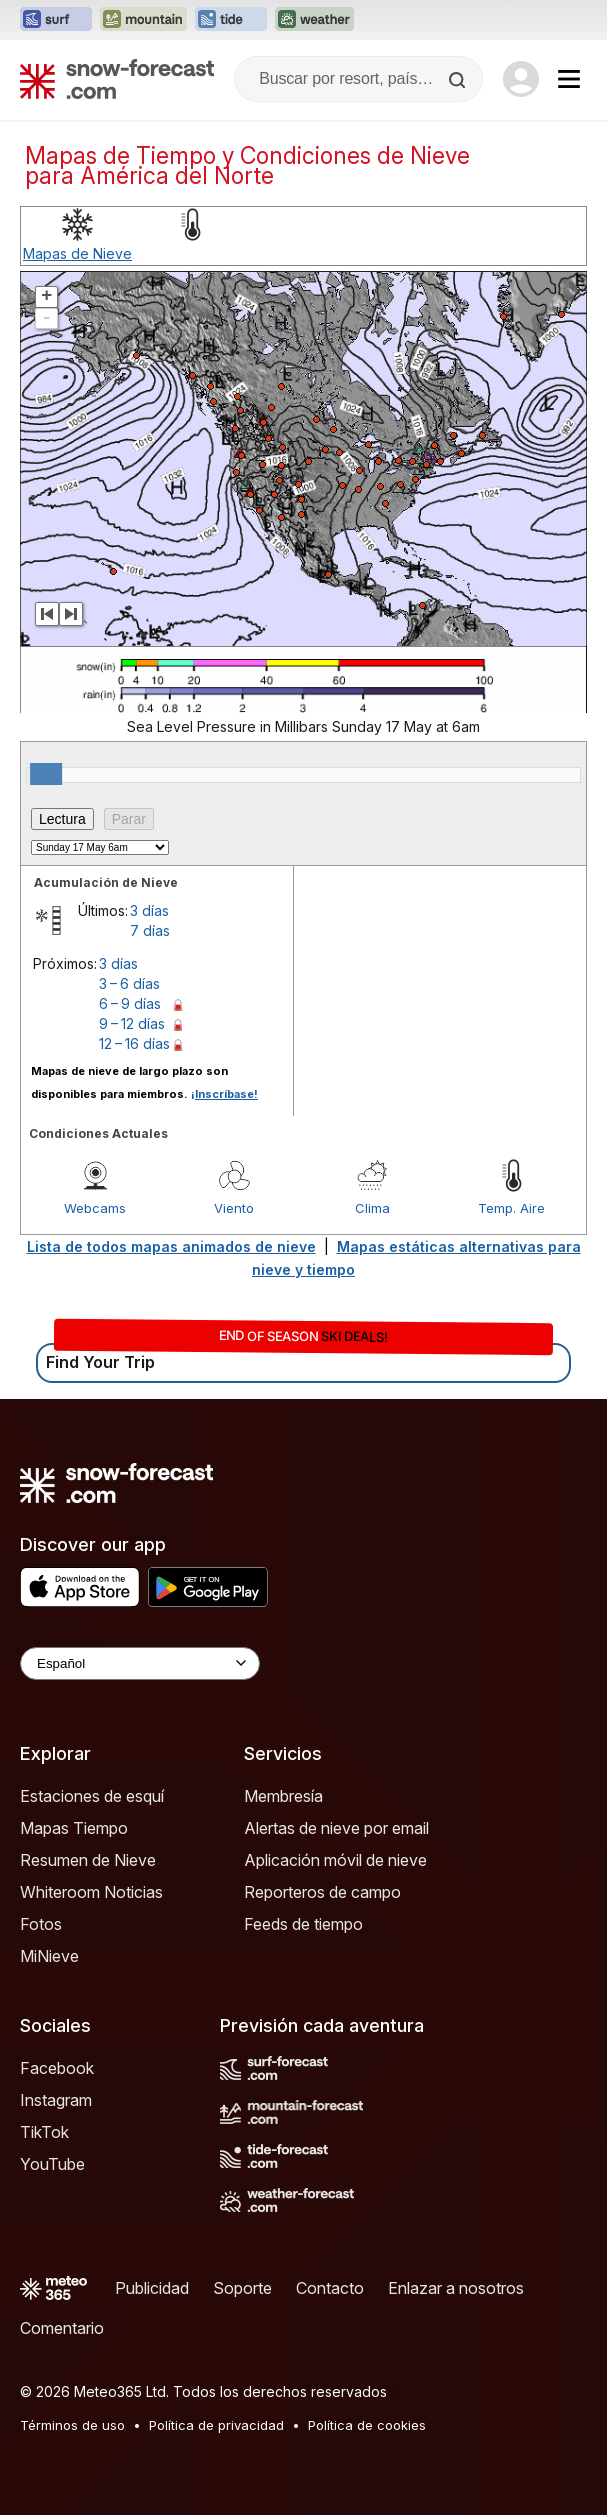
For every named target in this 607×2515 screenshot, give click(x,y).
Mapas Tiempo (74, 1828)
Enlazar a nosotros (456, 2288)
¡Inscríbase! (224, 1094)
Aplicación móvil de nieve (335, 1860)
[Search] (459, 80)
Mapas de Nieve (77, 253)
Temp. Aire (511, 1208)
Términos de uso (72, 2425)
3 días (149, 910)
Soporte (242, 2288)
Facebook (57, 2068)
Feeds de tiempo (303, 1924)
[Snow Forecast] (117, 79)
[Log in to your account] (521, 79)
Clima (372, 1208)
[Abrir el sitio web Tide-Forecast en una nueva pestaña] (231, 20)
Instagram (56, 2100)
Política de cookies (367, 2425)
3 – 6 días (129, 983)
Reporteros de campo (322, 1892)
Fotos (41, 1924)
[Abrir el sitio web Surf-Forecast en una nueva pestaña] (56, 20)
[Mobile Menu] (569, 79)
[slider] (46, 774)
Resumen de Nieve (88, 1860)
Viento (234, 1208)
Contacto (330, 2288)
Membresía (283, 1796)
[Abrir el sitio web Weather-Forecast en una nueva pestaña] (314, 20)
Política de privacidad (216, 2425)
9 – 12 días (132, 1023)
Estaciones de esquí (92, 1796)
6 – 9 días (130, 1003)
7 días (150, 930)
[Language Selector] (140, 1663)
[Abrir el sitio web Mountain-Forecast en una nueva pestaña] (143, 20)
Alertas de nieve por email (336, 1828)
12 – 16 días (134, 1043)
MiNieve (49, 1956)
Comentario (62, 2328)
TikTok (44, 2132)
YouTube (52, 2164)
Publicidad (152, 2288)
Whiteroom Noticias (91, 1892)
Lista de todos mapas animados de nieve (171, 1246)
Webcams (95, 1208)
